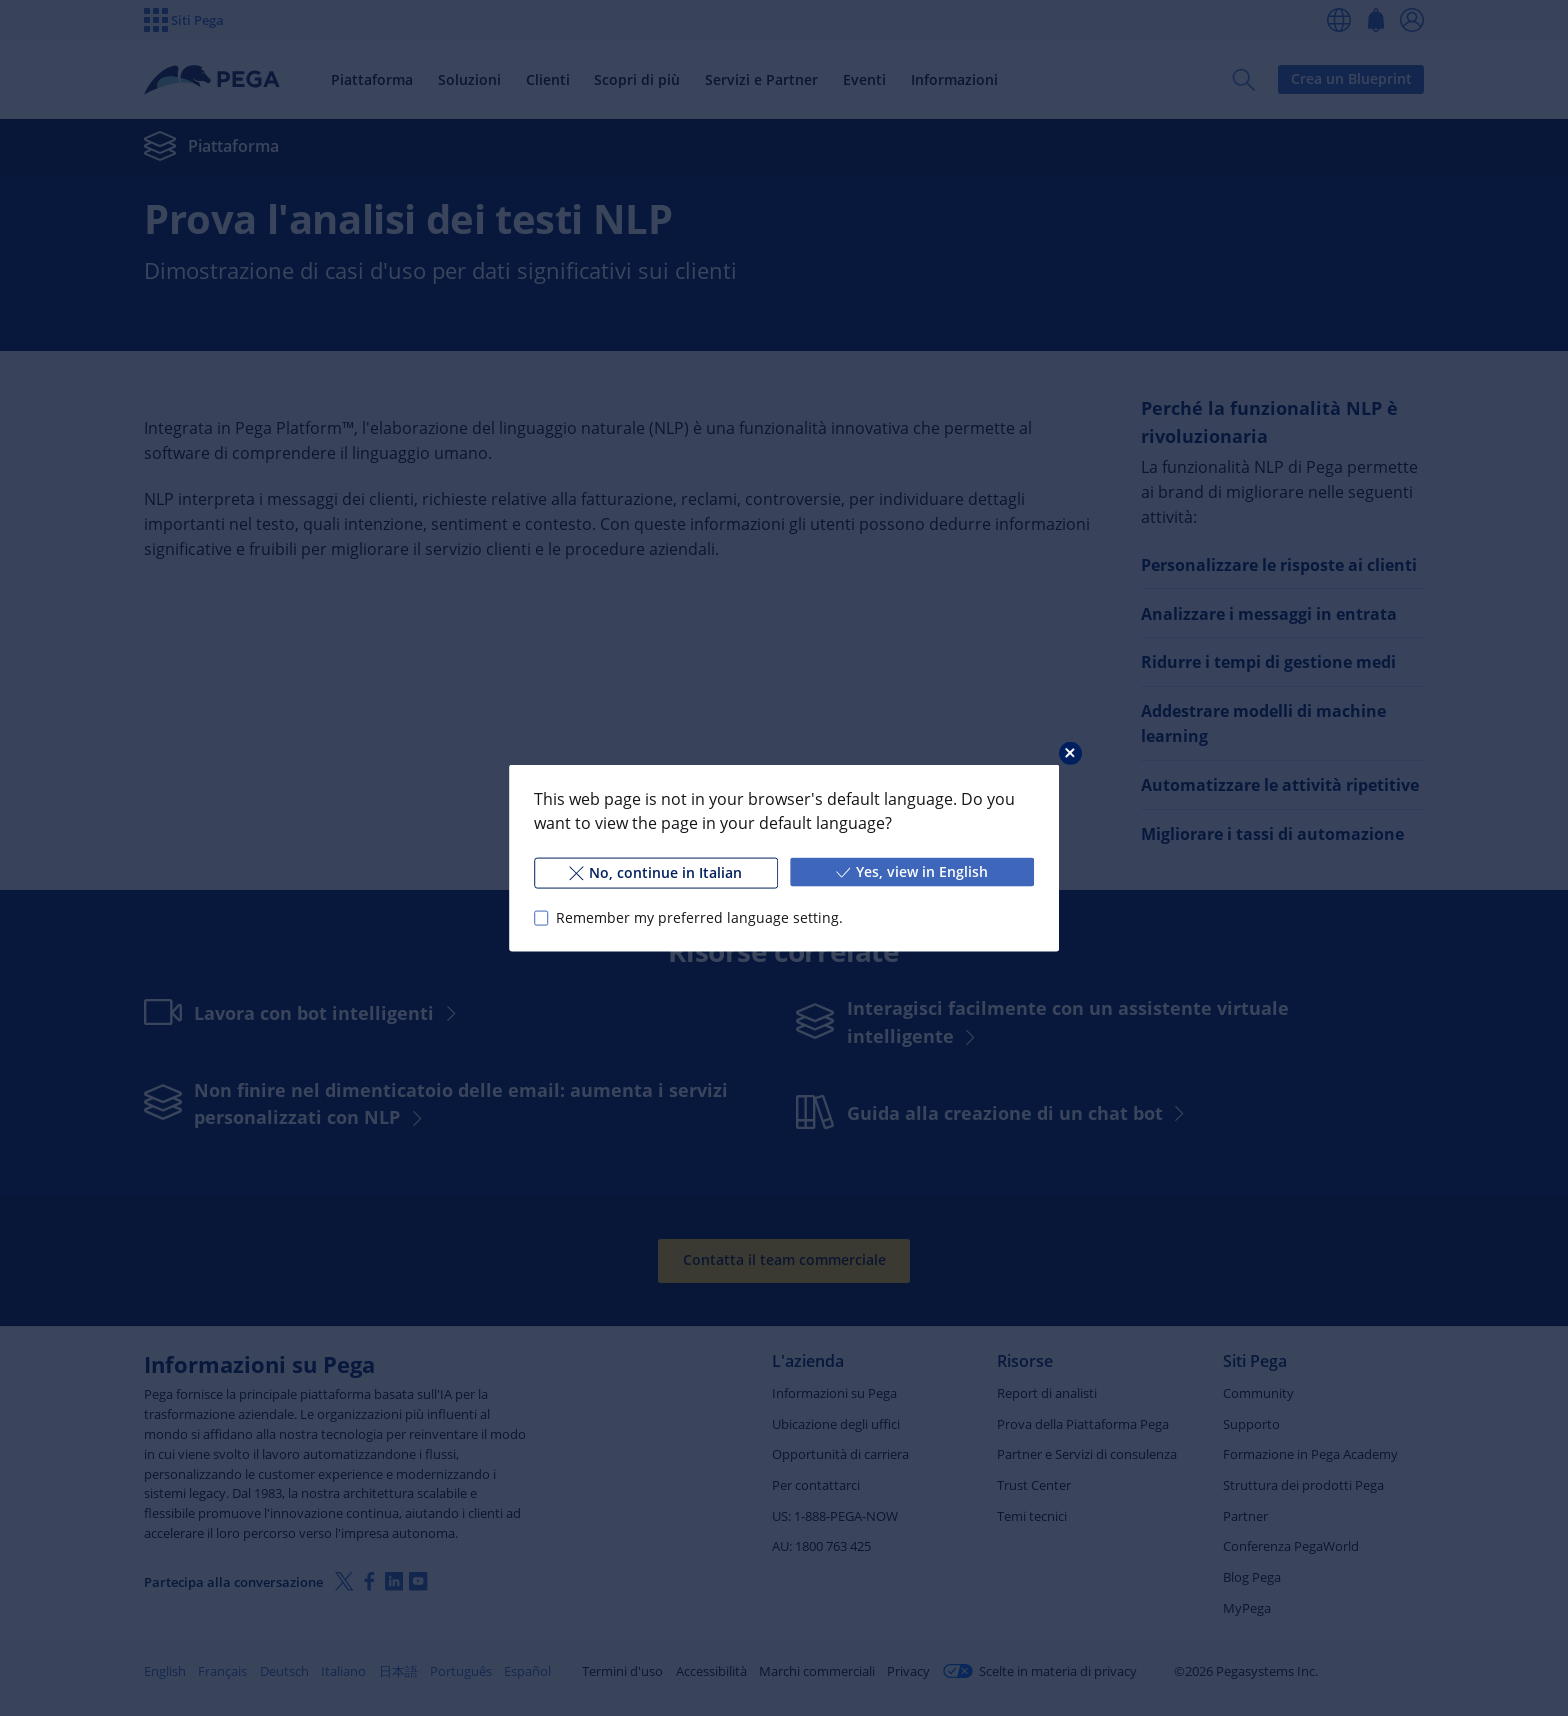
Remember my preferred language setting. (699, 917)
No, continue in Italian (655, 872)
